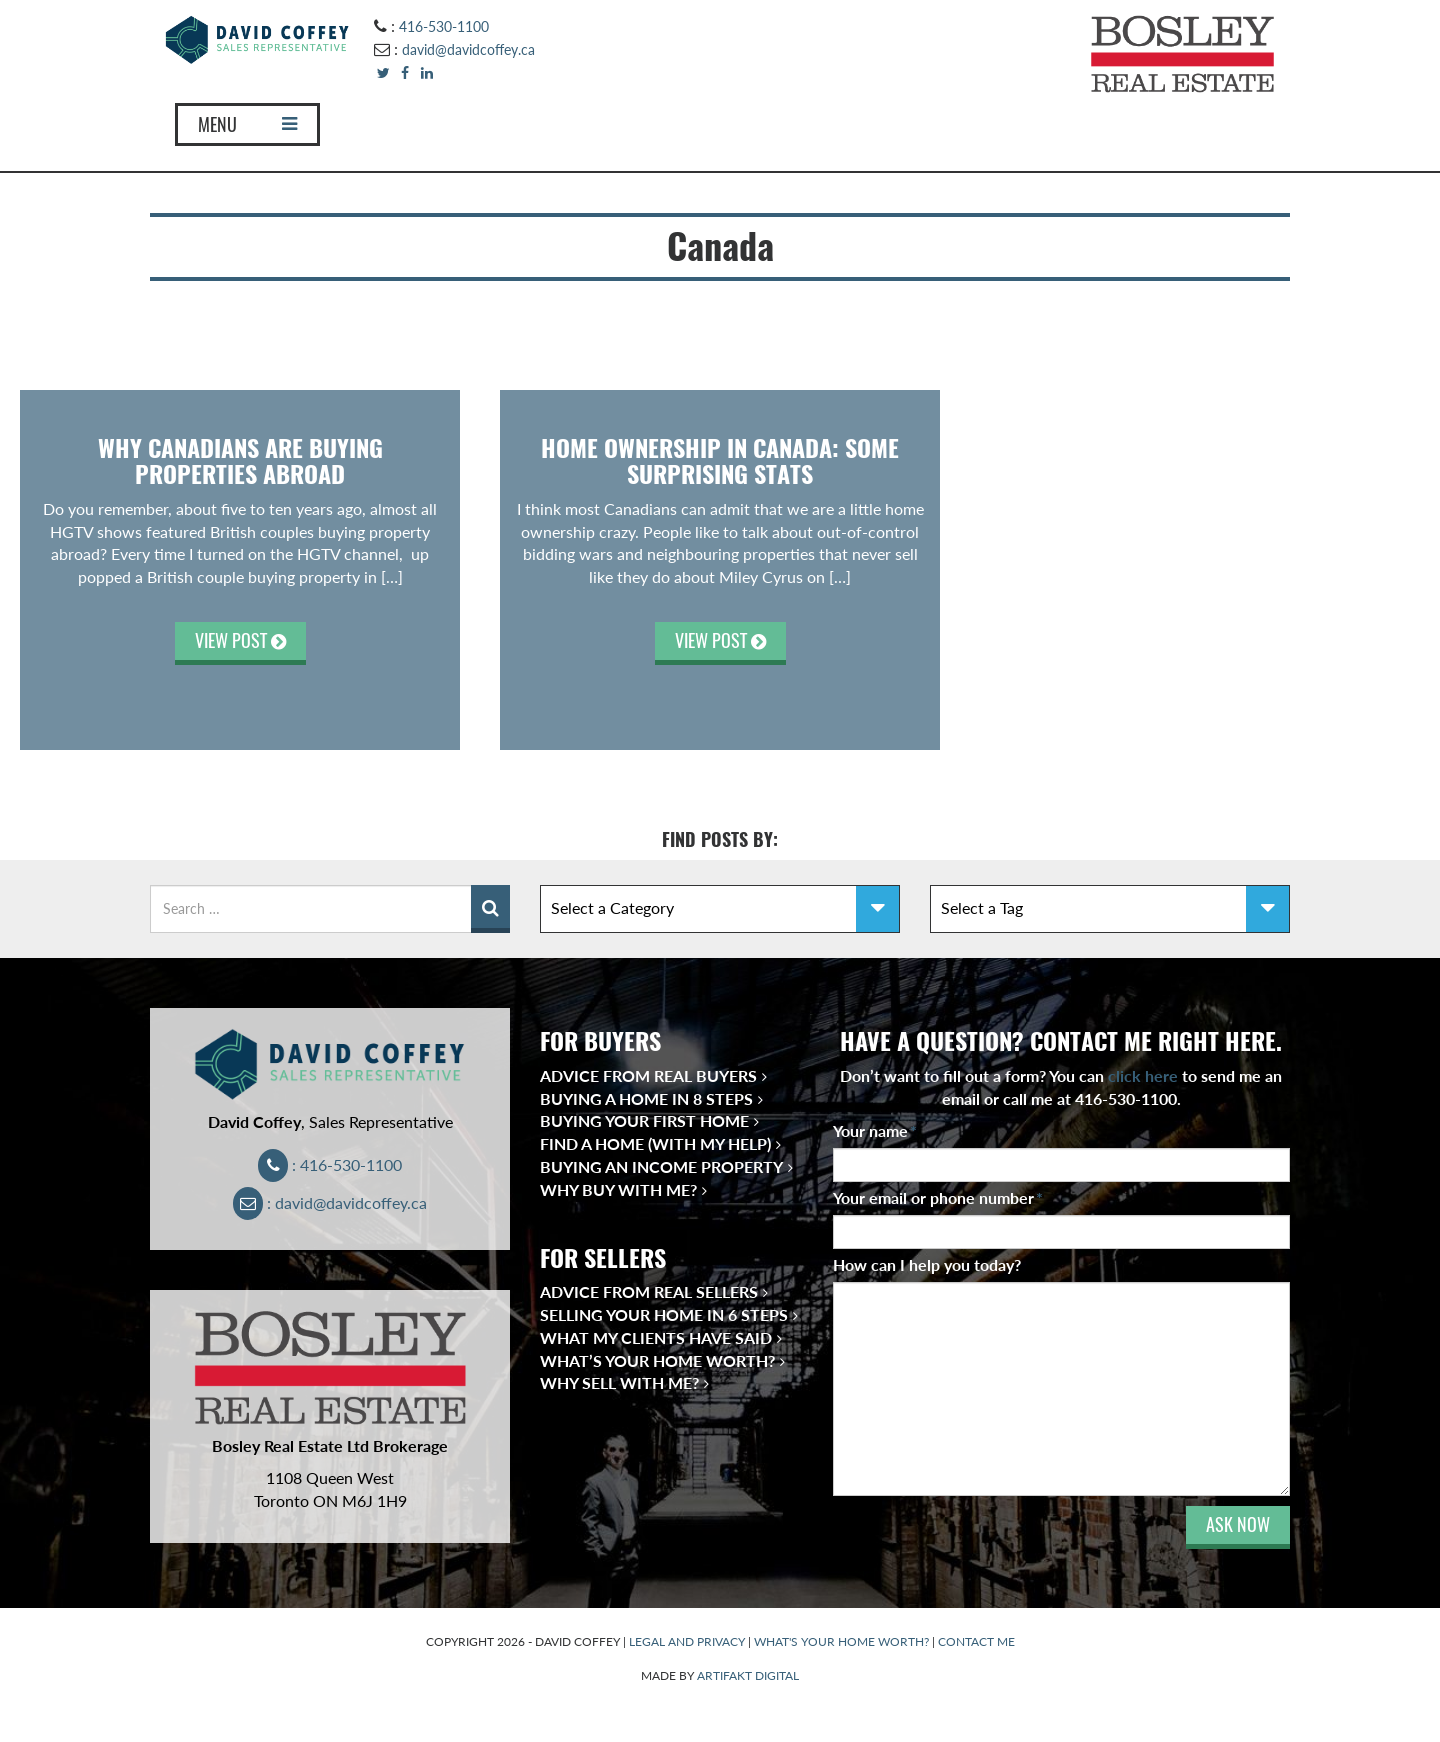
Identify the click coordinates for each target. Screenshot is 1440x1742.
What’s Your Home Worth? (657, 1360)
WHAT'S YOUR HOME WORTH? (841, 1641)
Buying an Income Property (661, 1166)
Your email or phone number (938, 1197)
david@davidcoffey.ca (468, 49)
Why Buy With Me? (618, 1189)
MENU (247, 124)
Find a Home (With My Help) (655, 1143)
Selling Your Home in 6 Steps (664, 1314)
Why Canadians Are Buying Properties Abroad (240, 461)
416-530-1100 (444, 26)
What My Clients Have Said (656, 1337)
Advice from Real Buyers (648, 1075)
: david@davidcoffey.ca (330, 1202)
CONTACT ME (976, 1641)
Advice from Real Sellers (649, 1291)
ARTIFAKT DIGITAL (748, 1675)
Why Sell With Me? (619, 1382)
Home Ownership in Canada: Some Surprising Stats (720, 461)
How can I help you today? (927, 1264)
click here (1143, 1075)
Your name (875, 1130)
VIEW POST (240, 640)
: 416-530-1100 (330, 1164)
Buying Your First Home (644, 1120)
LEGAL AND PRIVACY (687, 1641)
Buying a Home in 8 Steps (646, 1098)
